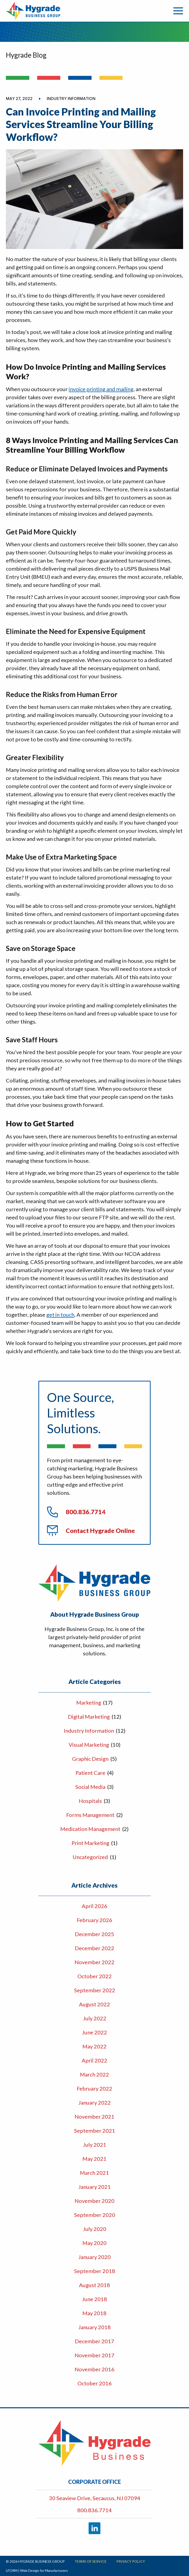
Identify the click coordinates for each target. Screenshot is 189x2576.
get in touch (60, 1314)
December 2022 (94, 1948)
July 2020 (94, 2229)
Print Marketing (91, 1843)
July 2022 (94, 2018)
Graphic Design (91, 1758)
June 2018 (94, 2299)
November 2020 (94, 2200)
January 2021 (94, 2186)
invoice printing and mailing (101, 389)
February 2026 (94, 1920)
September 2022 (94, 1990)
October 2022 (95, 1976)
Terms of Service (91, 2561)
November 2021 (94, 2116)
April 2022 (94, 2060)
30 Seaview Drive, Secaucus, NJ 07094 (94, 2498)
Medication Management (90, 1829)
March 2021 (94, 2172)
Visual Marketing (89, 1744)
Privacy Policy (130, 2561)
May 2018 (94, 2313)
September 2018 (94, 2271)
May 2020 (94, 2243)
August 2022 (94, 2004)
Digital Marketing (89, 1716)
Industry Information (89, 1730)
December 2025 (94, 1934)
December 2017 (94, 2341)
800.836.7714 (76, 1512)
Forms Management (90, 1815)
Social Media (90, 1786)
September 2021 (94, 2130)
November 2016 (94, 2369)
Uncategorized (91, 1857)
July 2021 (94, 2144)
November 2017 (94, 2355)
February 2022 (94, 2088)
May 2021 (94, 2158)
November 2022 (94, 1962)
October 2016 (95, 2383)
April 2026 (94, 1906)
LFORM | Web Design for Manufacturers (37, 2570)
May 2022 (94, 2046)
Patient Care (91, 1772)
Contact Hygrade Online (91, 1530)
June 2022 (94, 2032)
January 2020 (94, 2257)
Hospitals (91, 1800)
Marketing (89, 1702)
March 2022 (94, 2074)
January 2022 (94, 2102)
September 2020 (94, 2214)
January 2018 (94, 2327)
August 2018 (94, 2285)
